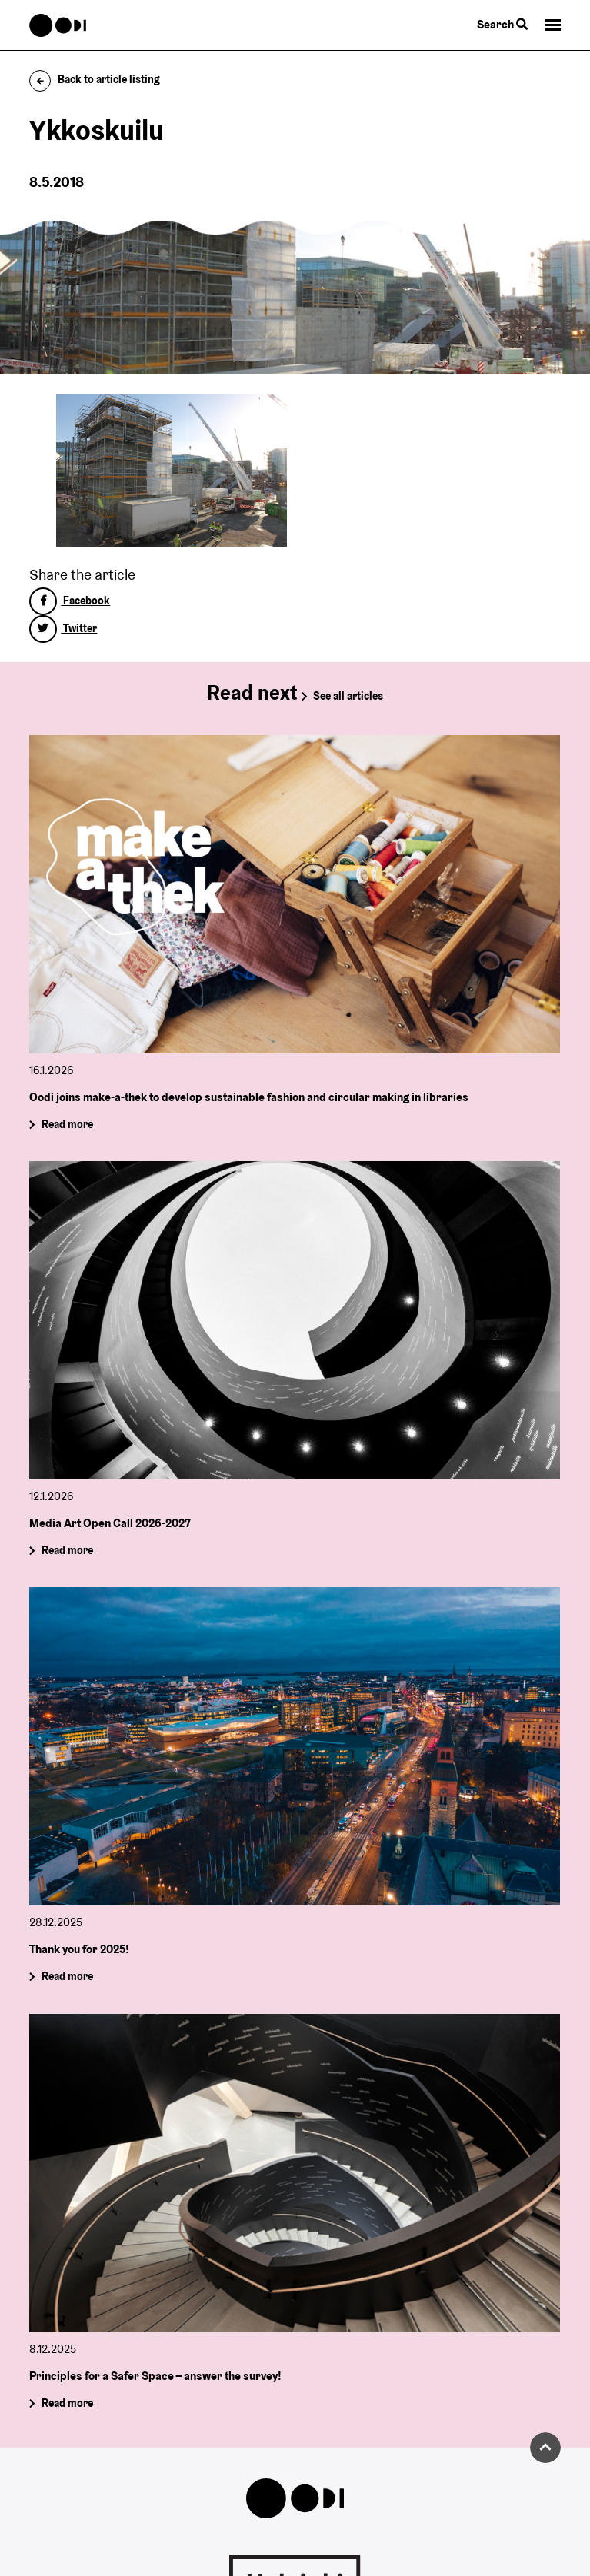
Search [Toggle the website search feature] (502, 24)
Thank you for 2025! (79, 1949)
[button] (553, 25)
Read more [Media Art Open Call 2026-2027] (67, 1550)
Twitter (63, 628)
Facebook (69, 600)
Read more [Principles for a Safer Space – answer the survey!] (67, 2403)
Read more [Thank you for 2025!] (67, 1977)
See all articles (348, 696)
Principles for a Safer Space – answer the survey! (155, 2375)
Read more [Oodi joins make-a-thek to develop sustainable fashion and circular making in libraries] (67, 1124)
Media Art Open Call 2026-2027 (110, 1523)
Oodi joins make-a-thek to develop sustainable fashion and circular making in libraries (248, 1096)
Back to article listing (94, 79)
